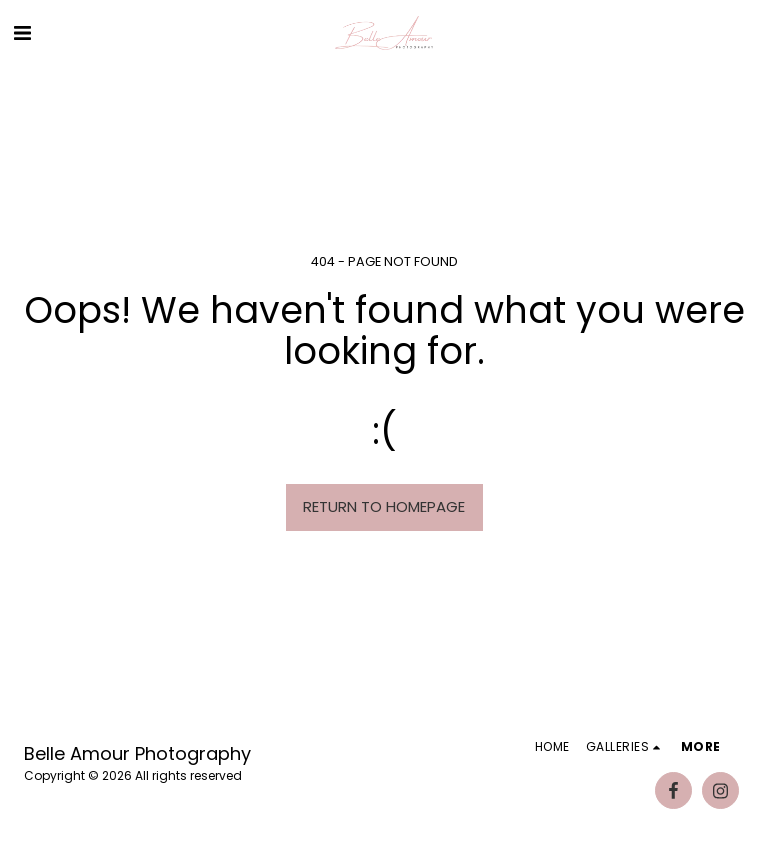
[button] (22, 33)
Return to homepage (384, 506)
